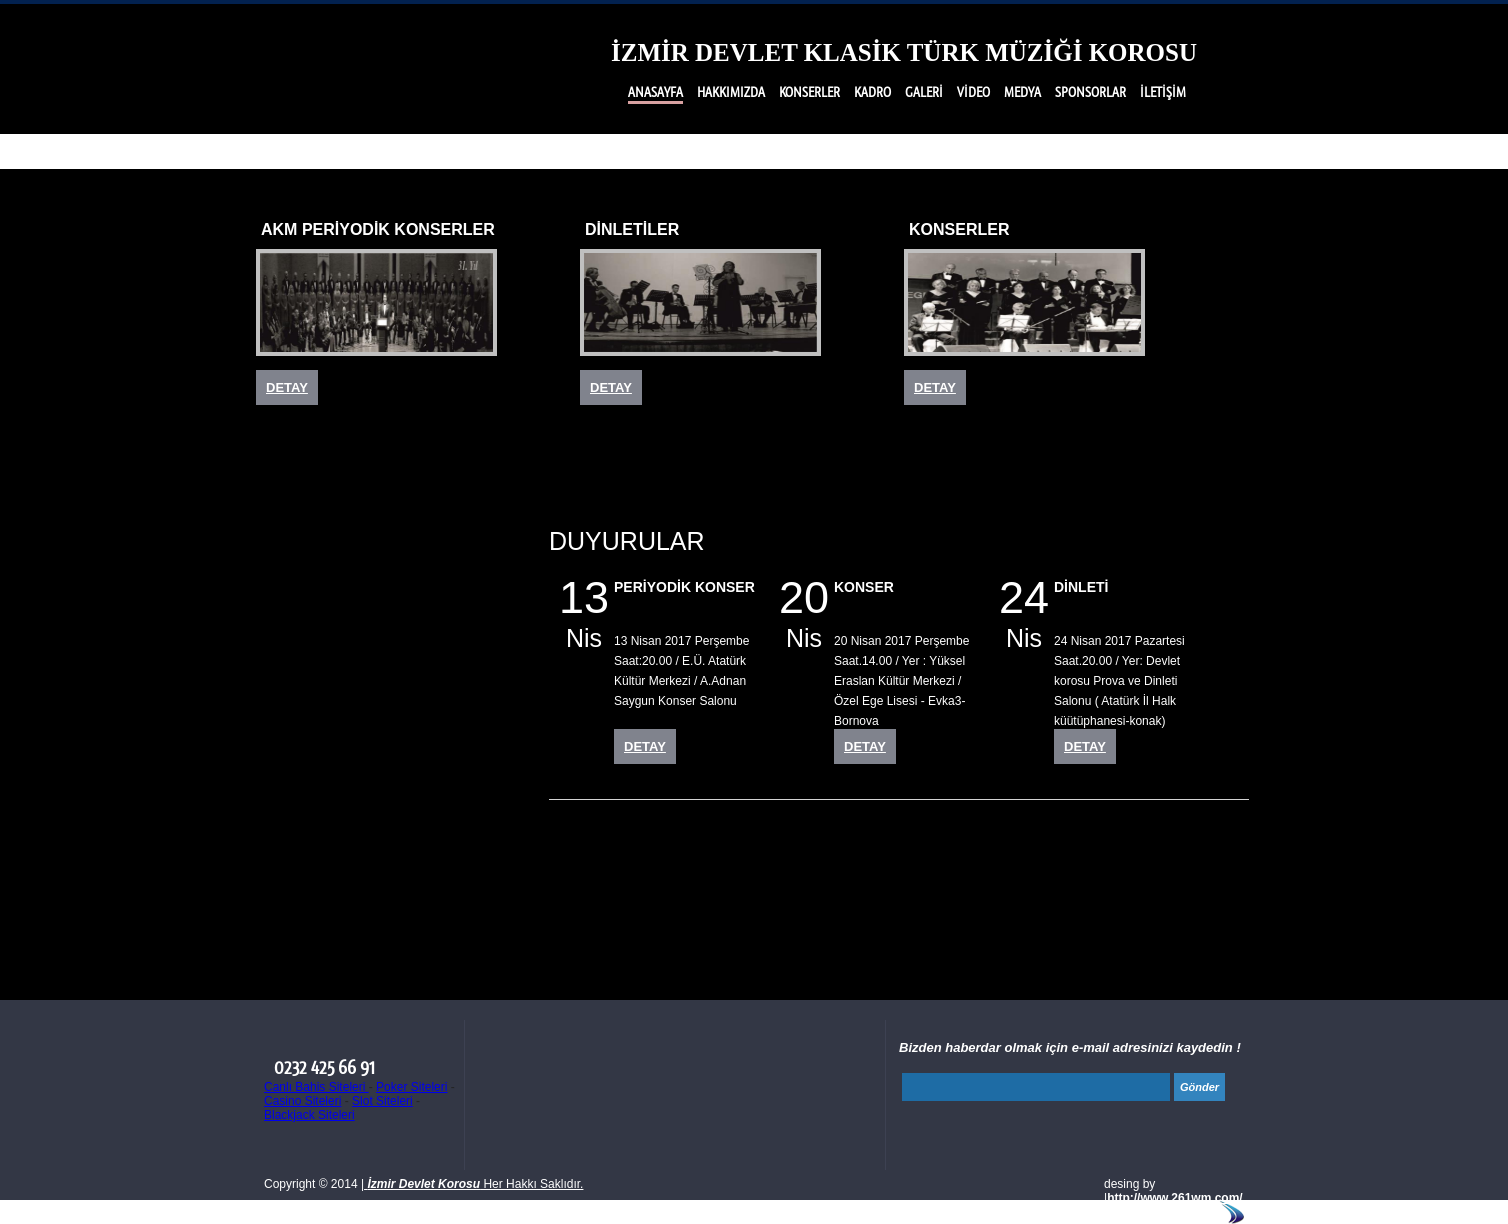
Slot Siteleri (382, 1101)
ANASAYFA (655, 92)
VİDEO (973, 92)
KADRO (872, 92)
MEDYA (1022, 92)
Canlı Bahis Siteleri (316, 1087)
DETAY (287, 387)
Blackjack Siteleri (309, 1115)
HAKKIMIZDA (731, 92)
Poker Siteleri (411, 1087)
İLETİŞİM (1163, 92)
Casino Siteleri (302, 1101)
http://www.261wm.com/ (1175, 1198)
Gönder (1199, 1087)
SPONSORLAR (1090, 92)
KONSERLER (809, 92)
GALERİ (924, 92)
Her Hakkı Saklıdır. (473, 1184)
